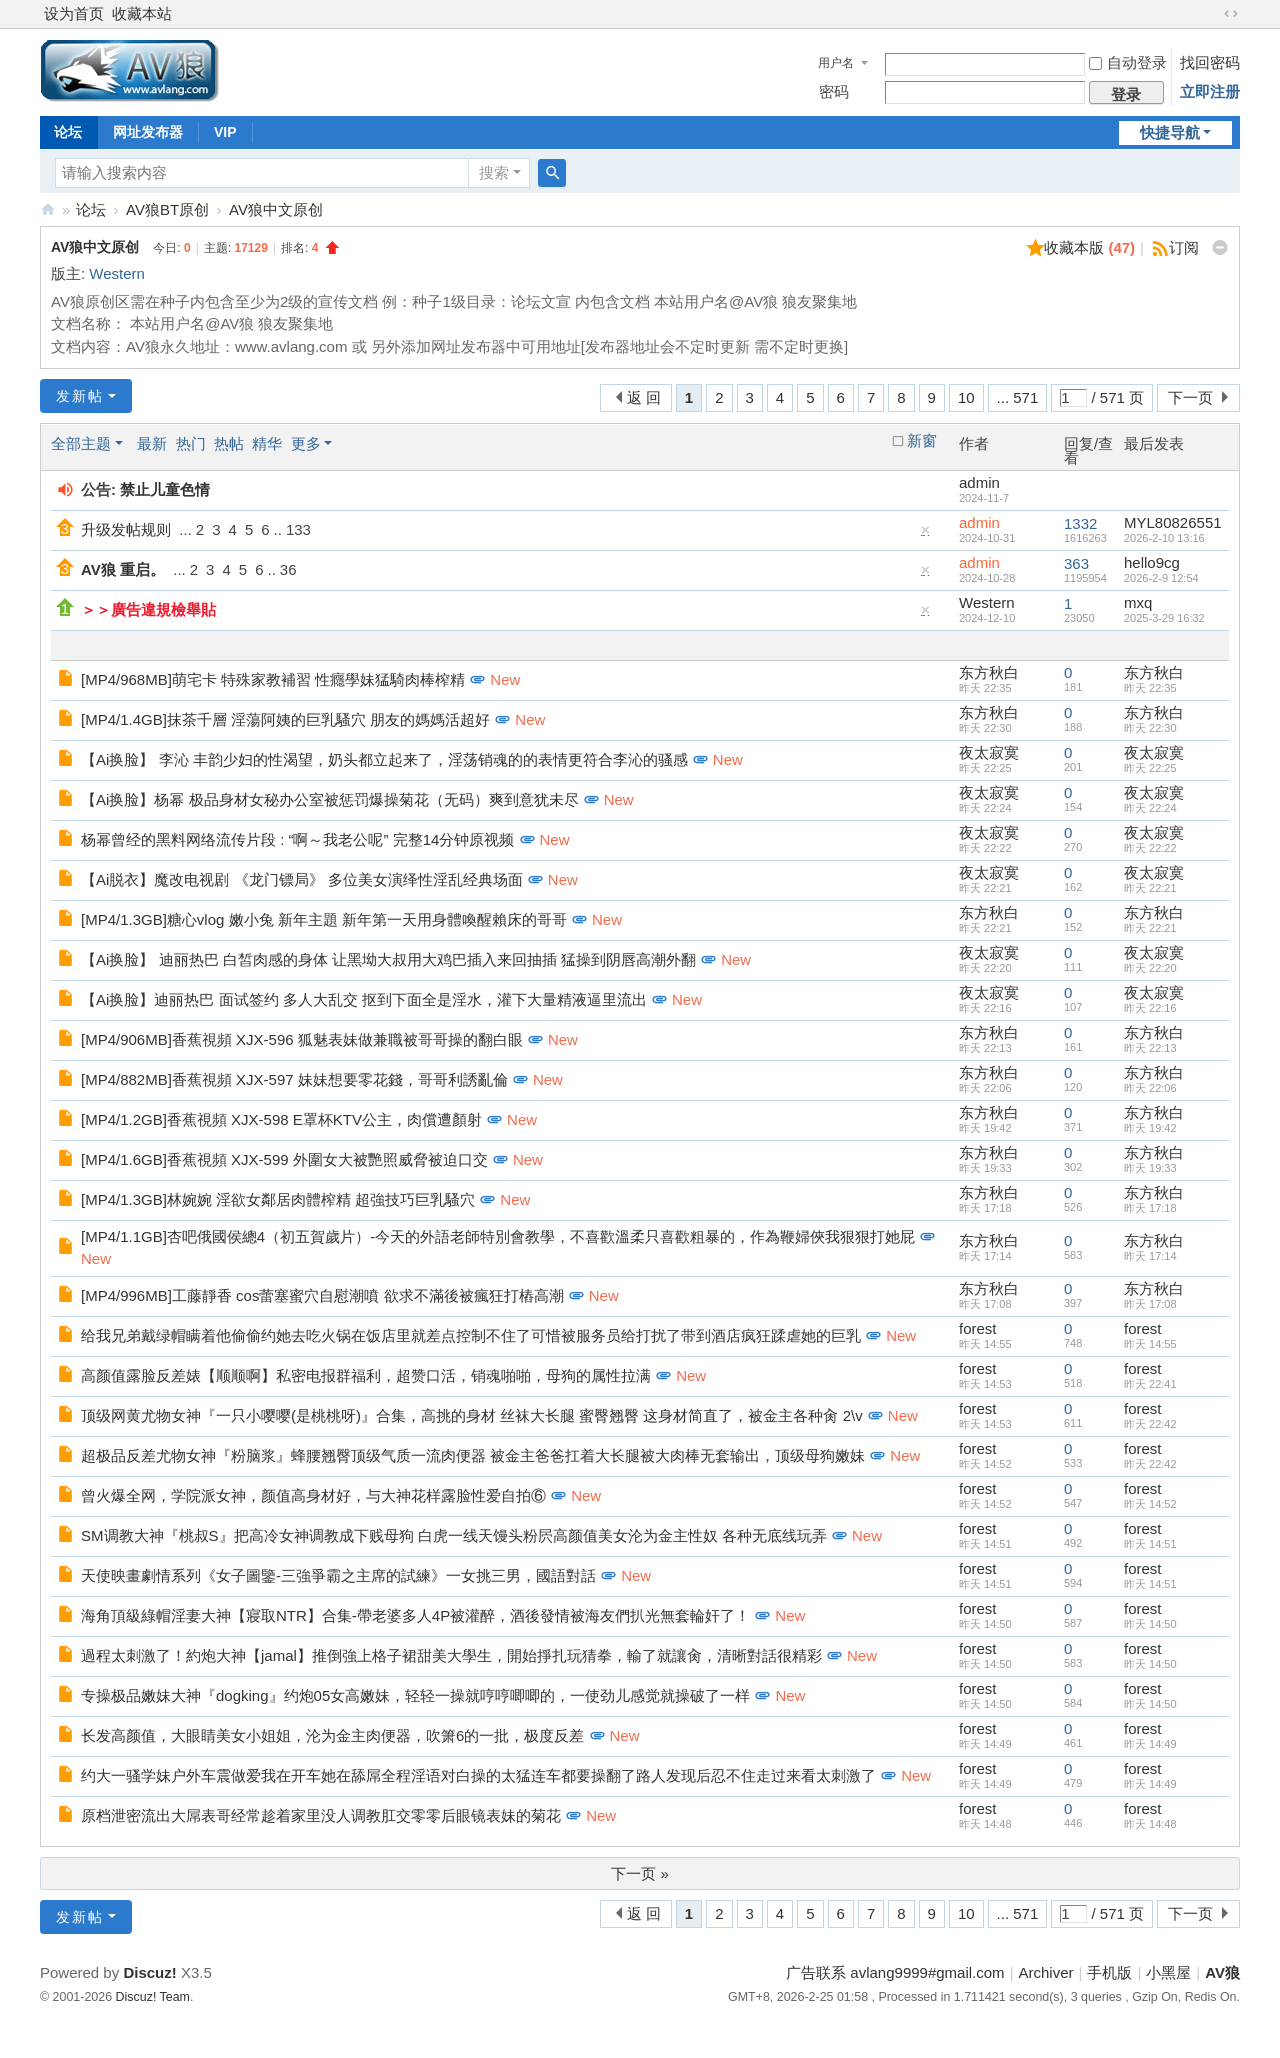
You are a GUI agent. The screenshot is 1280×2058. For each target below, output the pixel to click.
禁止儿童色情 (165, 489)
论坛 (68, 132)
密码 (834, 91)
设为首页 (74, 13)
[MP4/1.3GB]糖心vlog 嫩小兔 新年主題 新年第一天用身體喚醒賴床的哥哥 (324, 919)
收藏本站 (142, 13)
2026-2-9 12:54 (1161, 578)
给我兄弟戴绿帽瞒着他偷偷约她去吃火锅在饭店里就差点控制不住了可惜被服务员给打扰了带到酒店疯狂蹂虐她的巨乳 (471, 1335)
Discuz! (149, 1972)
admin (979, 482)
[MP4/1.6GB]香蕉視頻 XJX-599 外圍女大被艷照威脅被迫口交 (284, 1159)
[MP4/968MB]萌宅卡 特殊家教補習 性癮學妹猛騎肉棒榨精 (273, 679)
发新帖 (80, 396)
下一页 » (640, 1873)
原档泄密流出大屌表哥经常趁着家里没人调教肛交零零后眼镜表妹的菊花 (321, 1815)
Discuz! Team (153, 1997)
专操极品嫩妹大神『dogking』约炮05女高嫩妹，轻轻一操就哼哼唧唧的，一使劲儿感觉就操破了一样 (415, 1695)
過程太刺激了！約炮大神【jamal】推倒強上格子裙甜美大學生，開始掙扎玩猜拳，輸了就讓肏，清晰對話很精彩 (451, 1655)
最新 (152, 443)
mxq (1138, 602)
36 (288, 569)
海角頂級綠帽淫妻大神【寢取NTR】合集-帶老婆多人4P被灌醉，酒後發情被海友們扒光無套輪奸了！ (415, 1615)
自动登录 (1128, 62)
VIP (225, 132)
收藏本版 (1089, 247)
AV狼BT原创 (167, 209)
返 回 (644, 397)
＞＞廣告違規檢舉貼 (148, 609)
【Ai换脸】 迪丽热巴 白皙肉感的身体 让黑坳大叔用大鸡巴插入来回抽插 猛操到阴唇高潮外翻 (388, 959)
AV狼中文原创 (276, 209)
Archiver (1046, 1972)
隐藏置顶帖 (926, 534)
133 (298, 529)
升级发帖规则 (126, 529)
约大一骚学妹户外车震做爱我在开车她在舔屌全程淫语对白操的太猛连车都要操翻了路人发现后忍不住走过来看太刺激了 (478, 1775)
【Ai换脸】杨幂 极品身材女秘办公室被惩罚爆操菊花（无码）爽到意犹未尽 (330, 799)
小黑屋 (1168, 1972)
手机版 (1109, 1972)
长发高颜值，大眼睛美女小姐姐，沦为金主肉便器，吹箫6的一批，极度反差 (332, 1735)
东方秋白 (989, 672)
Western (117, 273)
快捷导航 (1170, 132)
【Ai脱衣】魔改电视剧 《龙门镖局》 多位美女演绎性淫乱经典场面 (302, 879)
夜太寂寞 (989, 752)
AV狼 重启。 (123, 569)
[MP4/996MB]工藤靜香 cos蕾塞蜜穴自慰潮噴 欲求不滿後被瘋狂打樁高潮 (322, 1295)
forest (978, 1328)
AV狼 (48, 209)
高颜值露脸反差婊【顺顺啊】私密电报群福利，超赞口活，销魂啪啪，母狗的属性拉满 (366, 1375)
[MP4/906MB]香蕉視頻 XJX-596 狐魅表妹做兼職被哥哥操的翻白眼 (302, 1039)
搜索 (494, 172)
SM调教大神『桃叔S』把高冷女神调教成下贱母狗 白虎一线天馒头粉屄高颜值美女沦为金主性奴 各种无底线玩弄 (454, 1535)
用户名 (836, 63)
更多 (306, 443)
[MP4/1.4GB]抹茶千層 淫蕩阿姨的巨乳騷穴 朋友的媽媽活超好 (285, 719)
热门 (191, 443)
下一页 (1190, 397)
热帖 (229, 443)
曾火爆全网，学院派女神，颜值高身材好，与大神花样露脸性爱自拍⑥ (313, 1495)
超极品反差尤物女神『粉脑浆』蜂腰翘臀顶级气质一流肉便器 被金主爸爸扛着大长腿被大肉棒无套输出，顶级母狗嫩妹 (473, 1455)
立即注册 (1210, 91)
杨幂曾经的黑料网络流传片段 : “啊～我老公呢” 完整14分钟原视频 (297, 839)
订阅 (1184, 247)
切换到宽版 (1231, 14)
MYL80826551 (1173, 522)
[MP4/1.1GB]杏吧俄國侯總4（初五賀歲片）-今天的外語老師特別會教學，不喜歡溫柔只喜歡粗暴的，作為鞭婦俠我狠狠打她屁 (498, 1236)
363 (1076, 563)
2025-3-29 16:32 (1164, 618)
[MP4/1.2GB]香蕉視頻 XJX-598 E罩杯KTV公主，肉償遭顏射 (281, 1119)
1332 (1080, 523)
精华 (267, 443)
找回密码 (1210, 62)
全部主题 (81, 443)
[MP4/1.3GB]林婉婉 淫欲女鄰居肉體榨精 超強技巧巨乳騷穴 (278, 1199)
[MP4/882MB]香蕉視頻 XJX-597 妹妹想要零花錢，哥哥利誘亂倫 (294, 1079)
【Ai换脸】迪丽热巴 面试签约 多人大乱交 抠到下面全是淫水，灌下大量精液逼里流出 (364, 999)
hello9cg (1152, 562)
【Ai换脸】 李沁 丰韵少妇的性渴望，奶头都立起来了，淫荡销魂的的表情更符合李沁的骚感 (384, 759)
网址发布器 (148, 132)
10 (966, 397)
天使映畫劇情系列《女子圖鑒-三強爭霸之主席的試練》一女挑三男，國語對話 (338, 1575)
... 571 (1018, 397)
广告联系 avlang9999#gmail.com (895, 1972)
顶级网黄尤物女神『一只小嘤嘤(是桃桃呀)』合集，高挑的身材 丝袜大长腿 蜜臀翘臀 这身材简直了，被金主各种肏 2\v (472, 1415)
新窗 (922, 441)
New (505, 679)
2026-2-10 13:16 (1164, 538)
